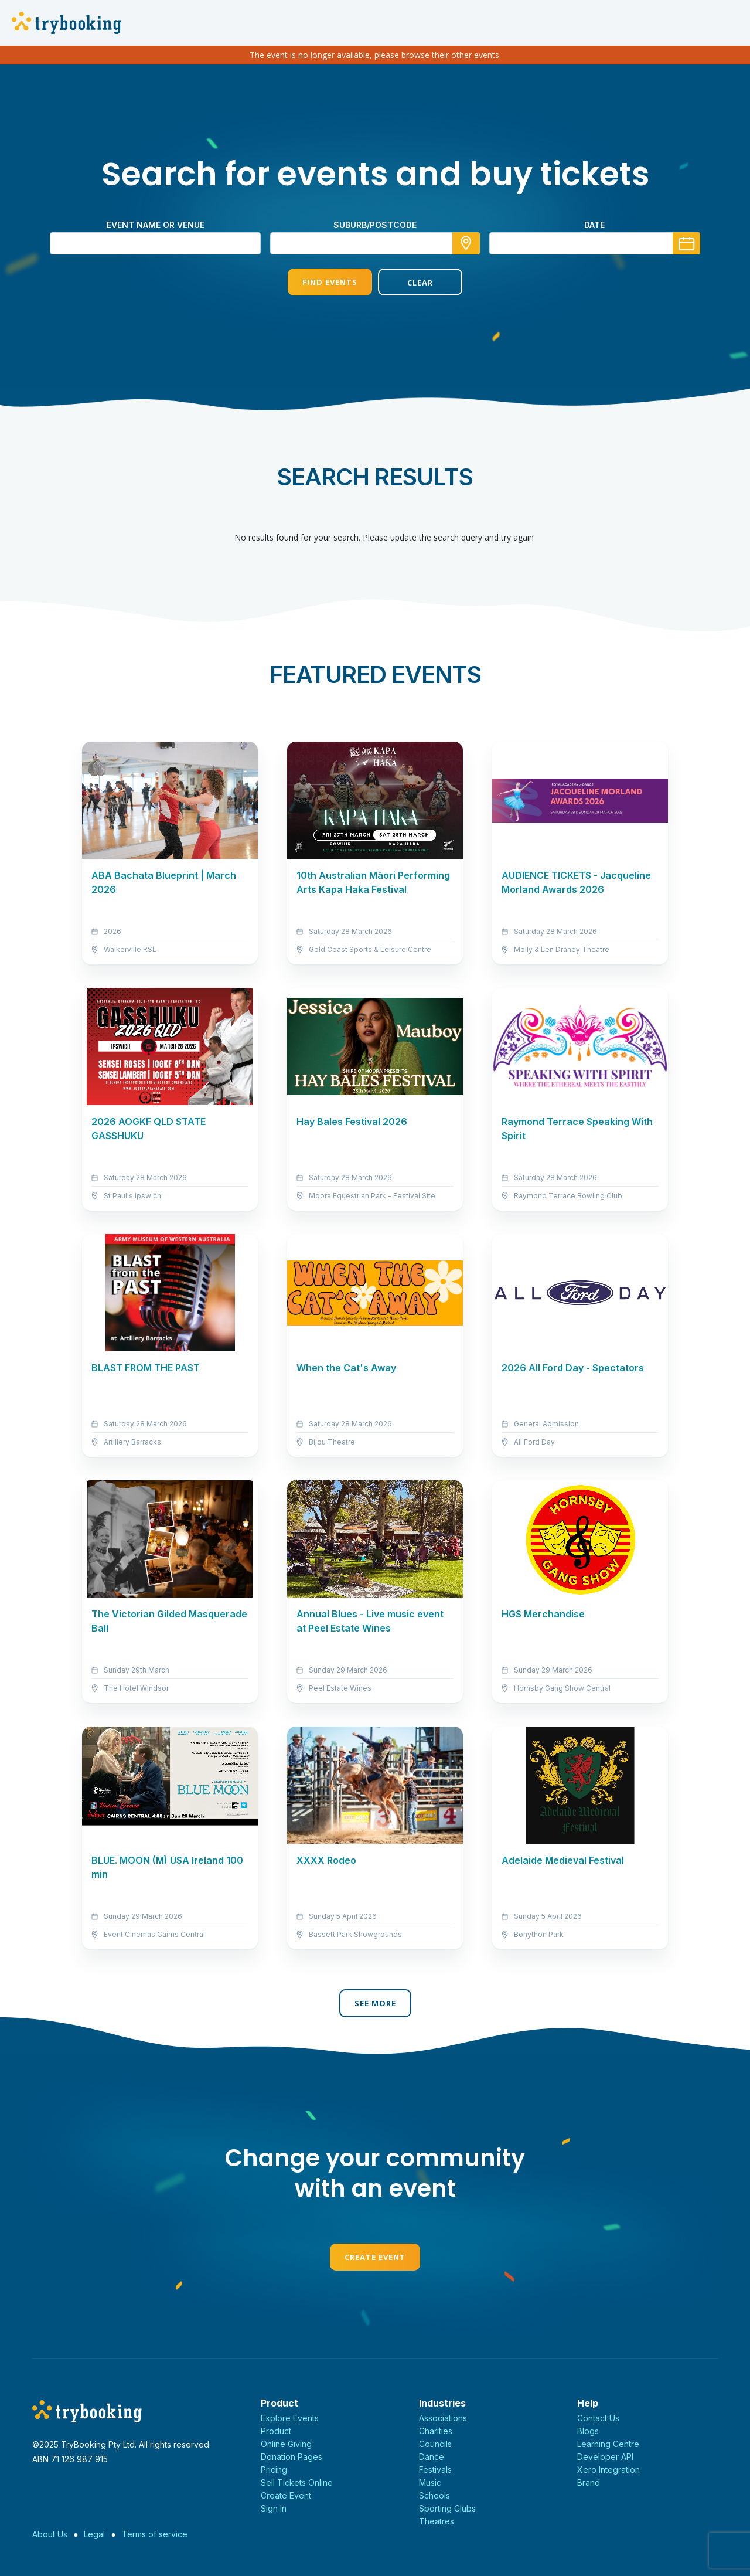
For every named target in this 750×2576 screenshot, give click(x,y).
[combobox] (375, 243)
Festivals (435, 2470)
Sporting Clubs (447, 2508)
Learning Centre (608, 2444)
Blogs (588, 2431)
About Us (49, 2534)
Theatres (436, 2521)
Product (276, 2431)
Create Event (375, 2257)
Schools (434, 2495)
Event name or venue (155, 225)
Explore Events (290, 2418)
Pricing (274, 2470)
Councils (435, 2444)
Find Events (329, 282)
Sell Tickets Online (297, 2482)
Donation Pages (291, 2457)
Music (430, 2482)
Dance (431, 2457)
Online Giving (286, 2444)
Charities (435, 2431)
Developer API (605, 2457)
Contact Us (598, 2418)
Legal (94, 2534)
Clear (420, 282)
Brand (588, 2482)
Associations (443, 2418)
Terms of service (155, 2534)
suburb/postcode (375, 225)
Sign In (274, 2508)
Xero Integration (608, 2470)
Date (594, 225)
